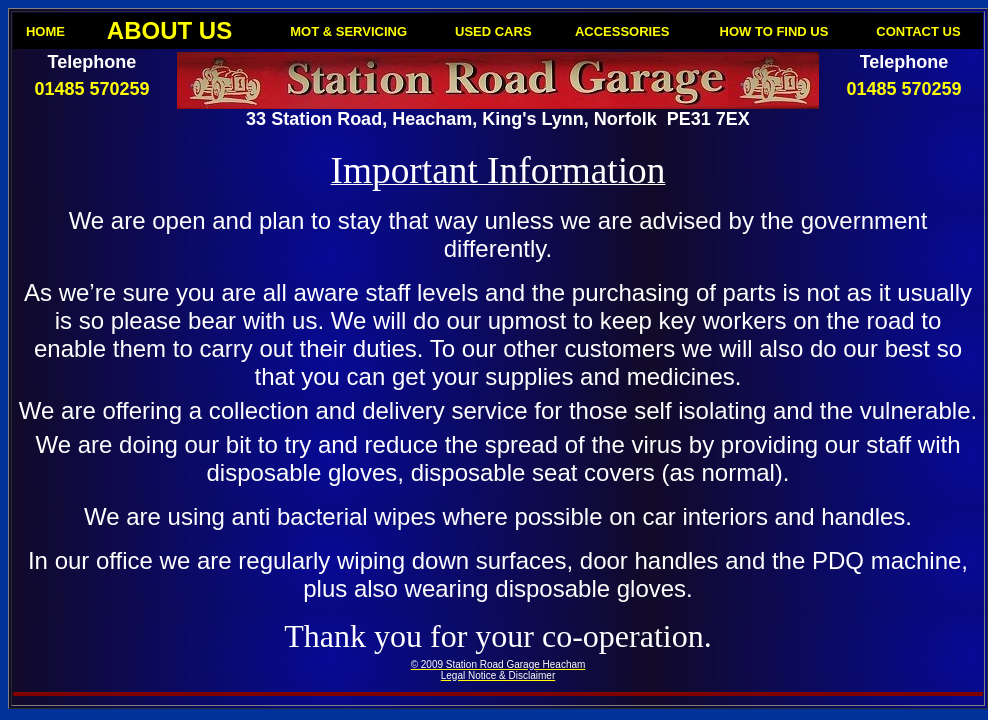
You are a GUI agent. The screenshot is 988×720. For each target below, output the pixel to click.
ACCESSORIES (622, 31)
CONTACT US (918, 31)
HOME (45, 31)
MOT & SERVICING (348, 31)
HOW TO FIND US (774, 31)
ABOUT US (169, 30)
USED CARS (493, 31)
